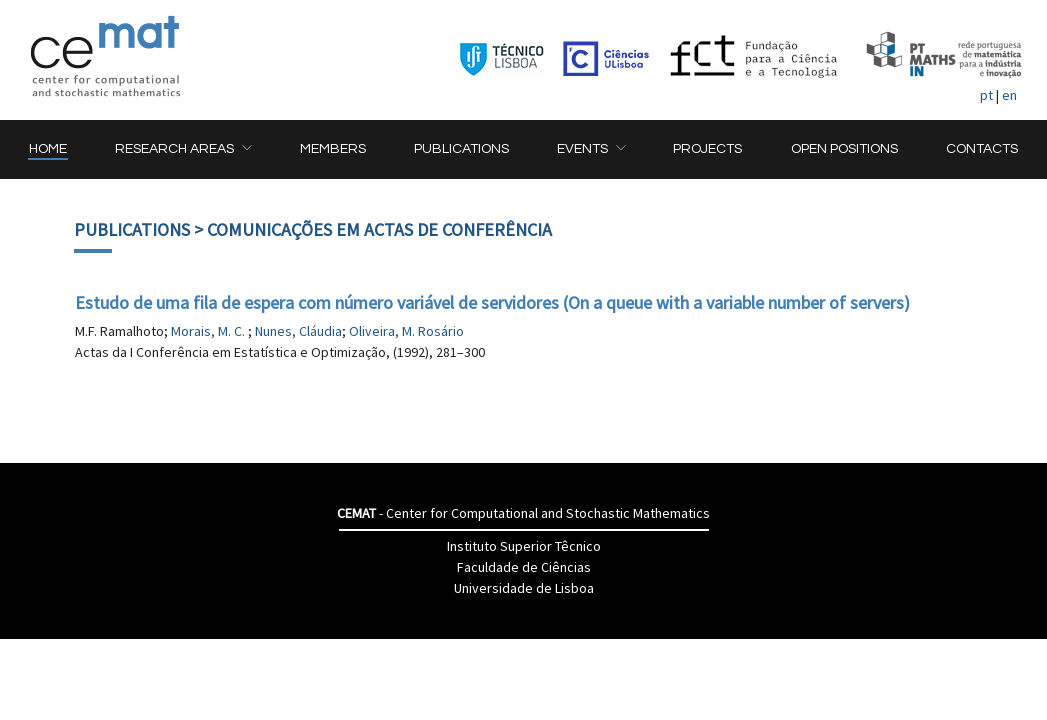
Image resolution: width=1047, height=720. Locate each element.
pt (986, 95)
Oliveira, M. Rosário (406, 331)
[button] (183, 149)
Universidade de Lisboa (524, 588)
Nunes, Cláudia (298, 331)
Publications (132, 229)
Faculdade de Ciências (524, 567)
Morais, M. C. (209, 331)
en (1009, 95)
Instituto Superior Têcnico (524, 546)
